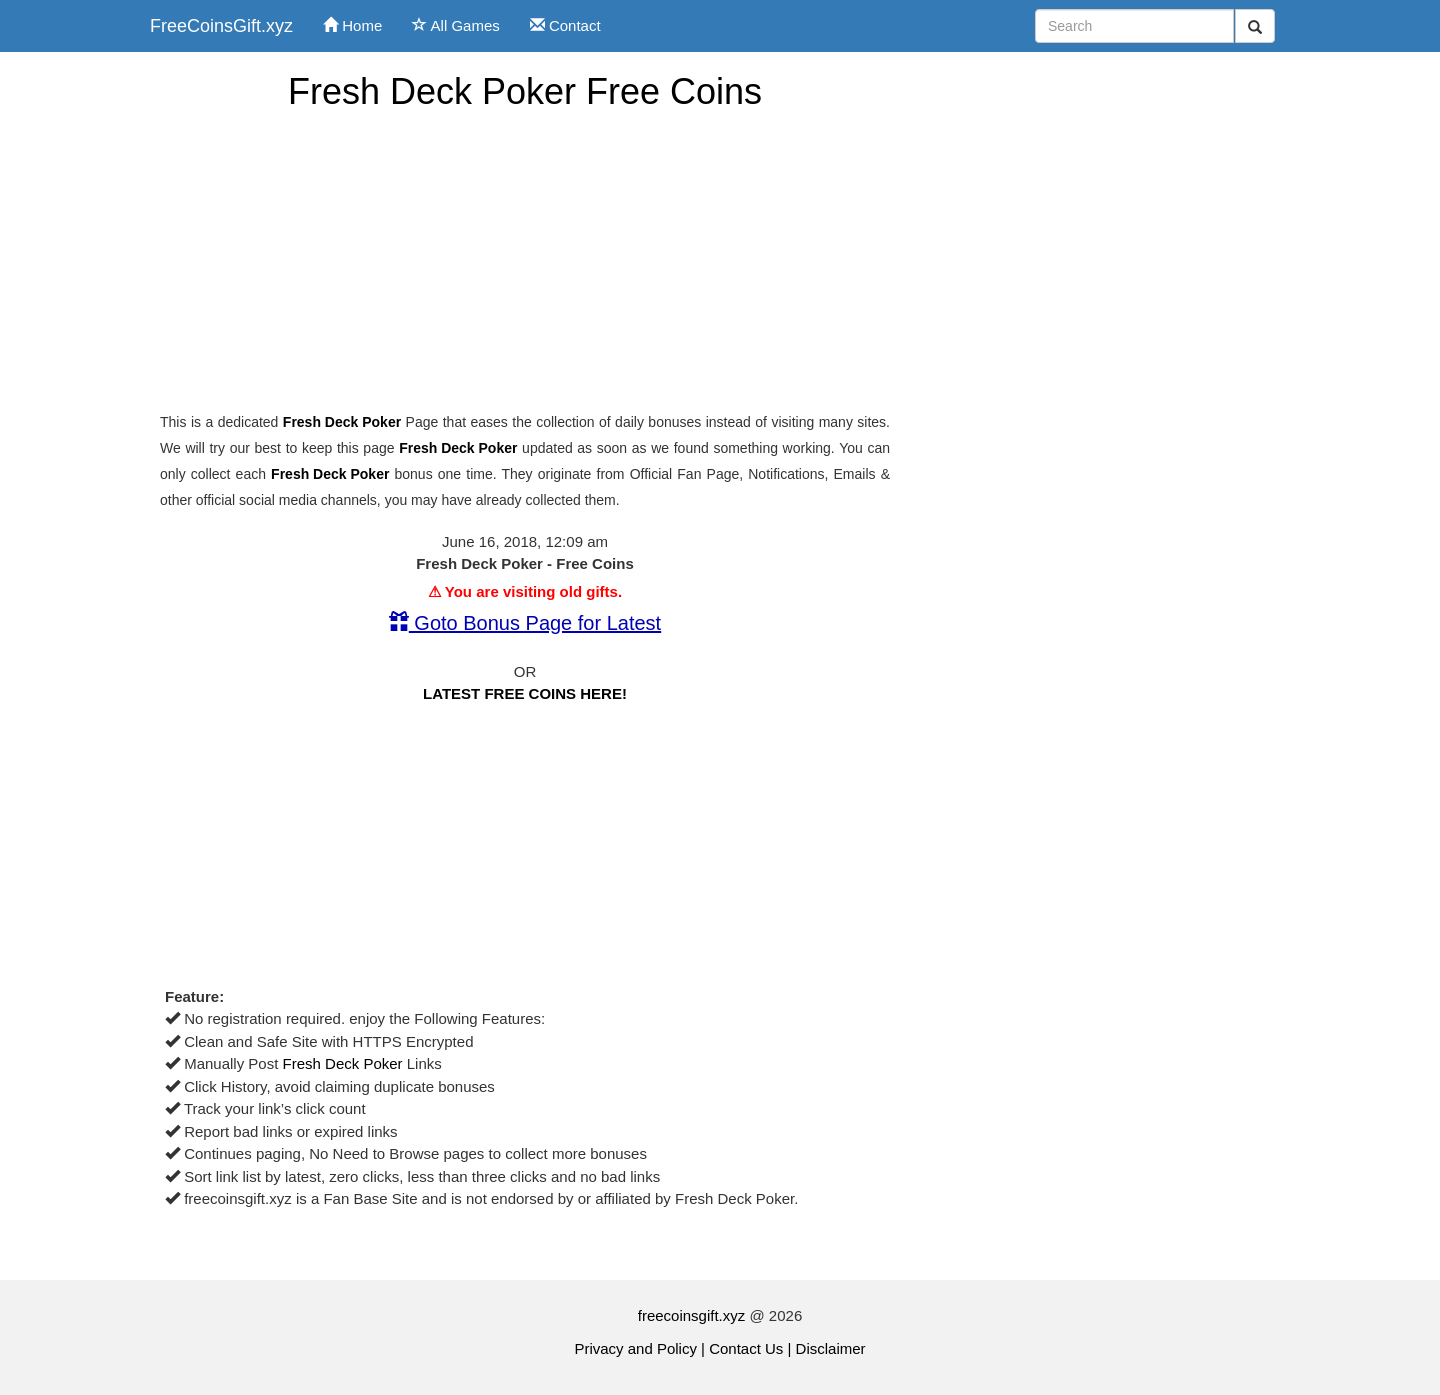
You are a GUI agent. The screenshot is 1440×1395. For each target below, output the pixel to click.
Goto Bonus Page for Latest (525, 623)
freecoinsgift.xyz (692, 1315)
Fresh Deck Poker (342, 422)
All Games (456, 25)
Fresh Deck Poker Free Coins (525, 91)
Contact (565, 25)
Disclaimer (831, 1348)
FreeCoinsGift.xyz (221, 26)
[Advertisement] (525, 262)
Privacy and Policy (635, 1348)
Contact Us (746, 1348)
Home (352, 25)
